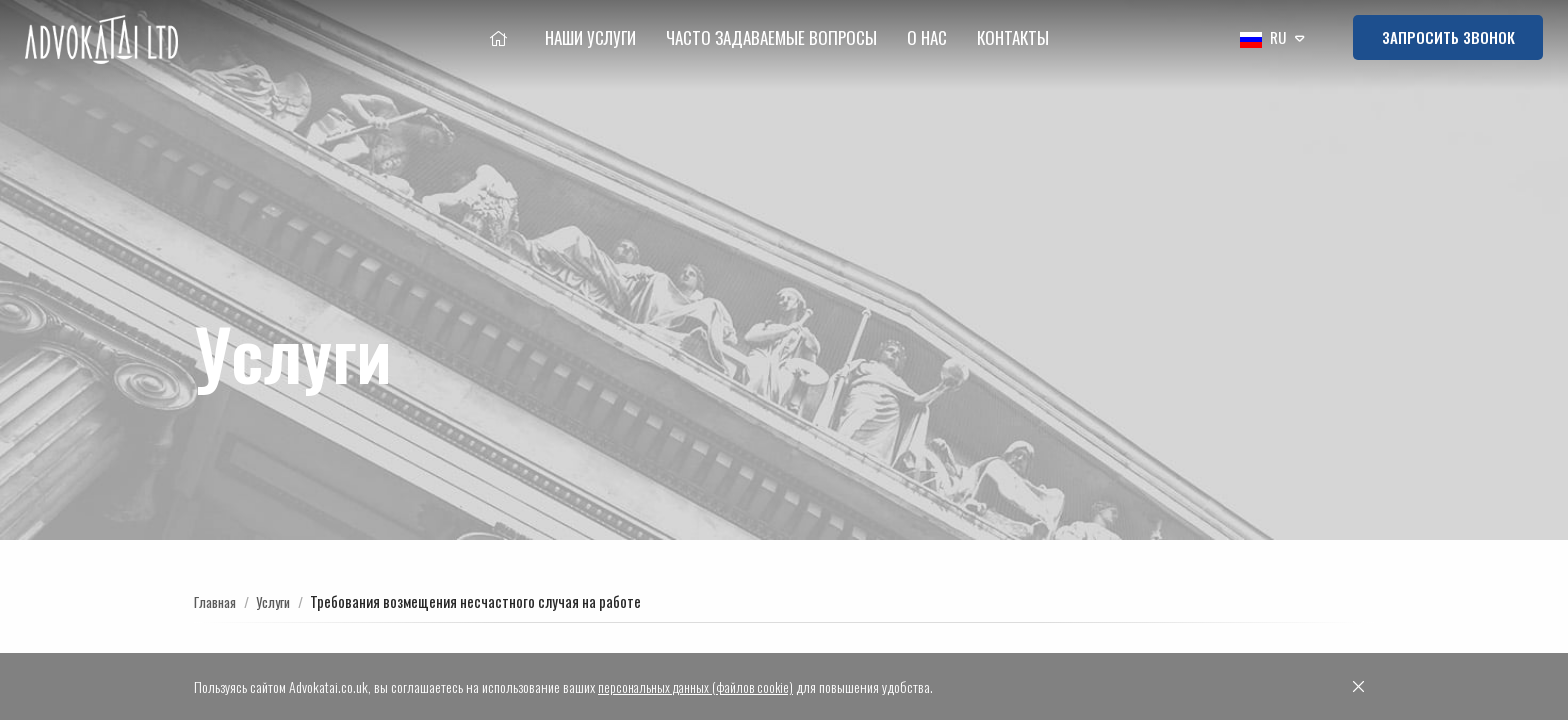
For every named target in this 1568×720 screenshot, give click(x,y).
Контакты (1013, 37)
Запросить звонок (1448, 37)
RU (1262, 39)
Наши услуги (590, 37)
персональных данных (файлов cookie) (700, 686)
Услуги (281, 601)
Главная (218, 601)
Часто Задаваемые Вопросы (771, 37)
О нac (927, 37)
